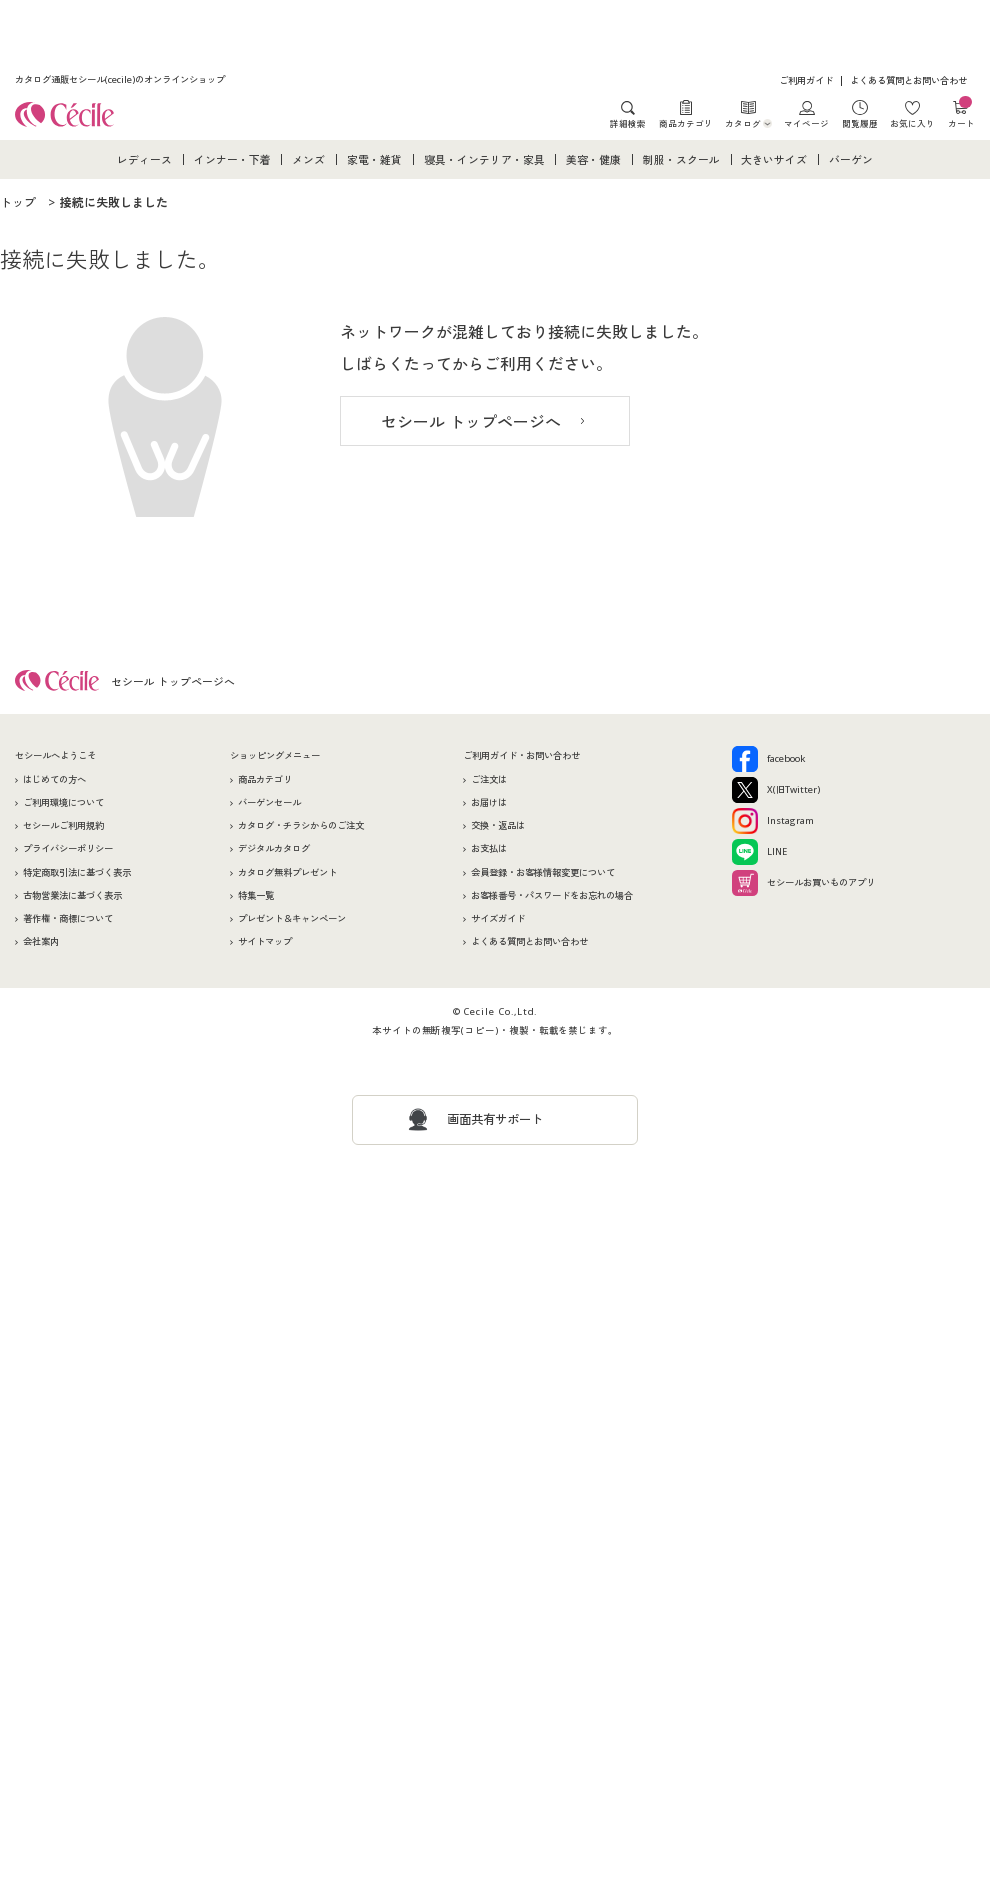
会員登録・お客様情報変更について (543, 872)
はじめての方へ (54, 779)
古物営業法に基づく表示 (72, 895)
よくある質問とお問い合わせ (908, 80)
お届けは (489, 802)
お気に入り (912, 123)
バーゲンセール (269, 802)
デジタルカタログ (274, 848)
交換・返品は (498, 825)
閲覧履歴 (860, 123)
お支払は (489, 848)
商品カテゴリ (686, 123)
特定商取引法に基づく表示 (77, 872)
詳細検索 (628, 123)
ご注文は (489, 779)
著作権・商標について (68, 918)
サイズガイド (498, 918)
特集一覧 (256, 895)
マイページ (806, 123)
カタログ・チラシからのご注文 (301, 825)
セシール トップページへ (471, 422)
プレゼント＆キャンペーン (292, 918)
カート (961, 114)
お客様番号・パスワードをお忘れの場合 (552, 895)
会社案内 (41, 941)
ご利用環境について (63, 802)
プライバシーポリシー (68, 848)
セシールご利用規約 (63, 825)
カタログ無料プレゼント (287, 872)
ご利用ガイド (806, 80)
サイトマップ (265, 941)
